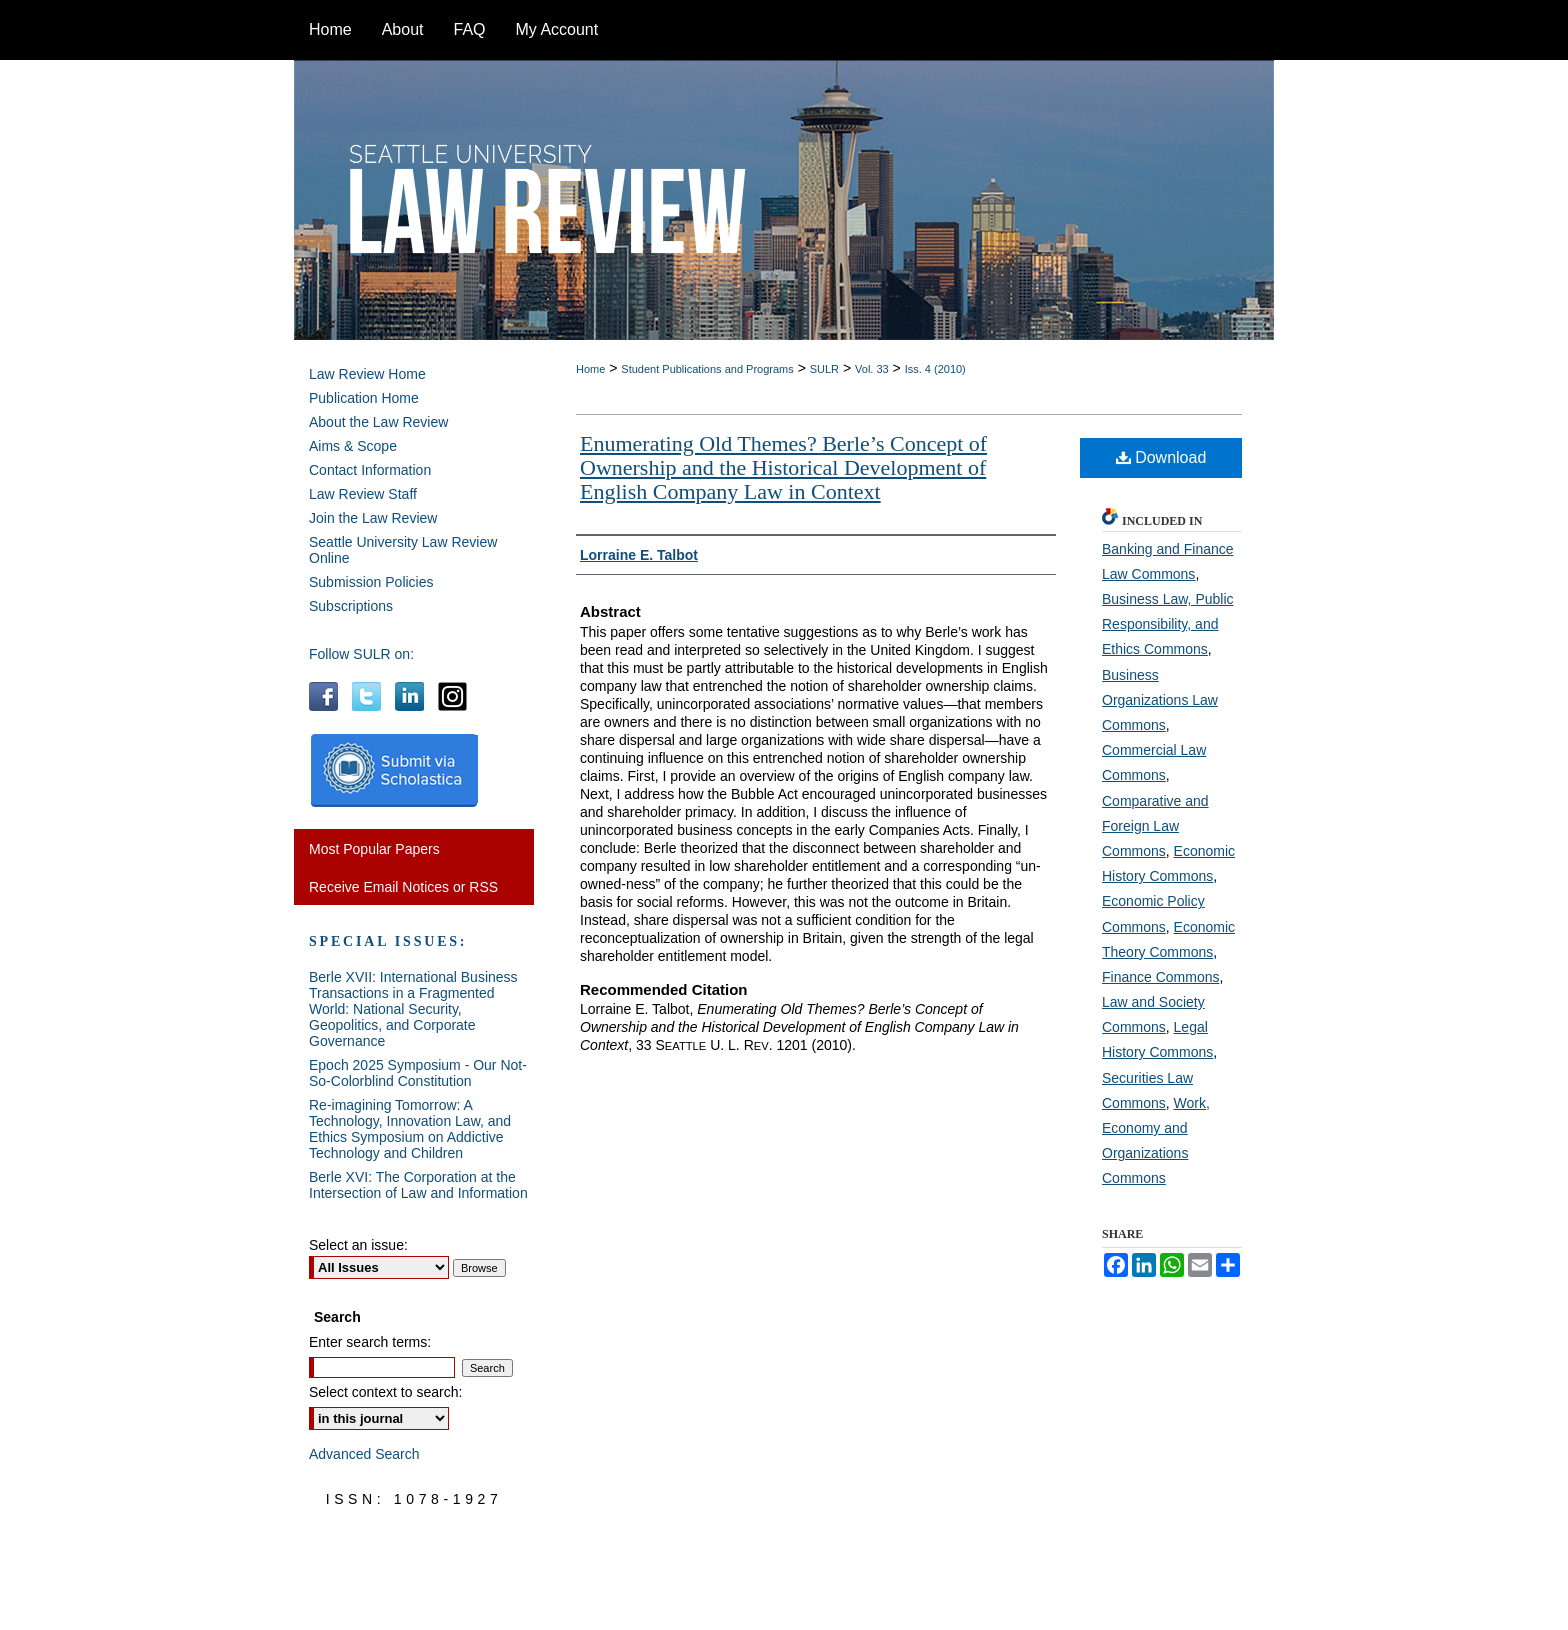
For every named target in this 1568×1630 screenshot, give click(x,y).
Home (590, 369)
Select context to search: (385, 1392)
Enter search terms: (370, 1342)
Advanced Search (364, 1454)
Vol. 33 (872, 369)
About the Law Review (378, 422)
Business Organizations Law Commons (1160, 700)
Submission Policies (371, 582)
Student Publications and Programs (707, 369)
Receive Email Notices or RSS (403, 887)
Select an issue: (358, 1245)
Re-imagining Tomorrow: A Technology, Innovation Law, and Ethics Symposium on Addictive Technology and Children (410, 1129)
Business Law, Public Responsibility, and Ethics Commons (1168, 624)
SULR (824, 369)
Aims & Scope (353, 446)
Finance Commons (1161, 977)
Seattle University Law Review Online (403, 550)
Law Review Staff (363, 494)
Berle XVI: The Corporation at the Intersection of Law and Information (418, 1185)
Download (1161, 457)
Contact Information (370, 470)
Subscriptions (351, 606)
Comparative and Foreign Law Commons (1155, 826)
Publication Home (364, 398)
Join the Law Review (373, 518)
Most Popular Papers (374, 849)
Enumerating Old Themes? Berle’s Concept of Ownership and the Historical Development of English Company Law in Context (783, 467)
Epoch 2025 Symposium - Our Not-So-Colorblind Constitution (418, 1073)
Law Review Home (367, 374)
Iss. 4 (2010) (935, 369)
